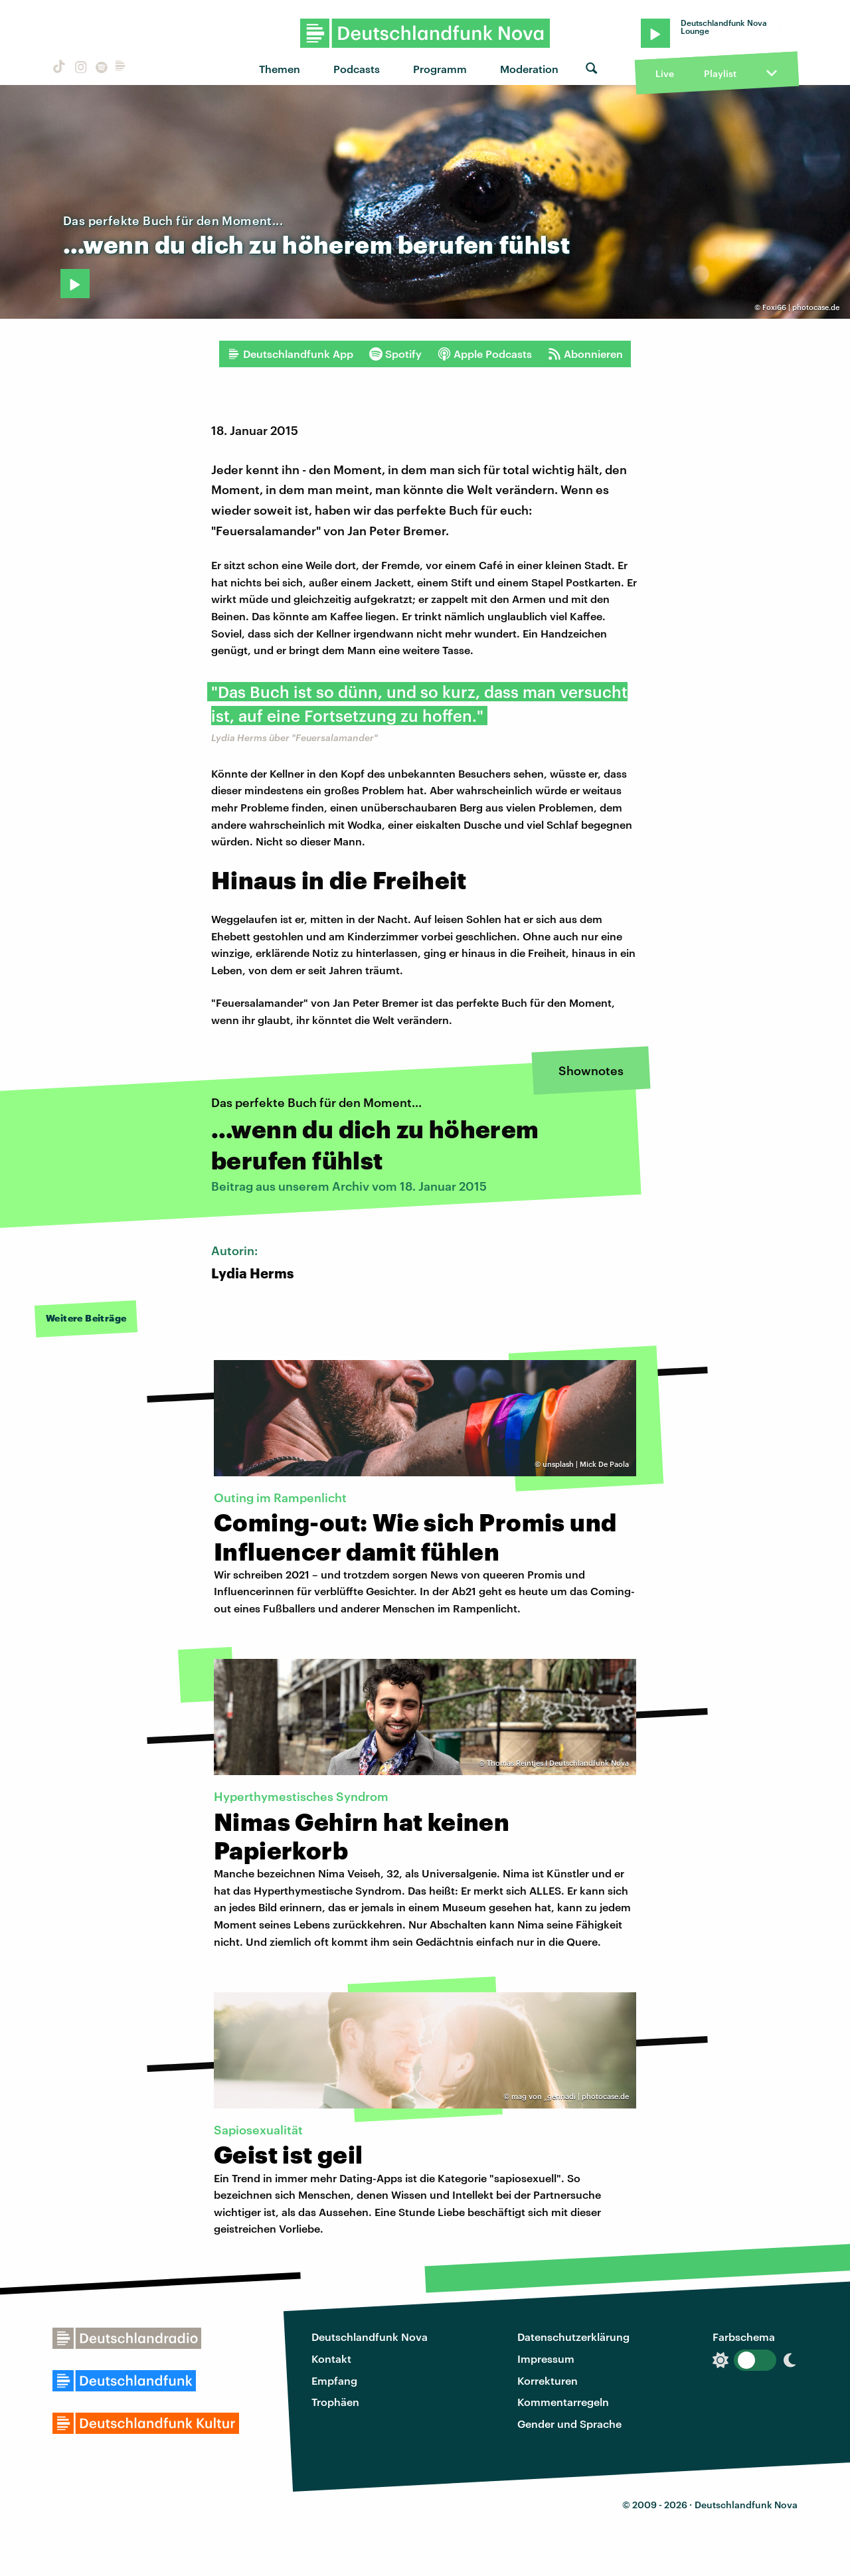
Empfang (334, 2380)
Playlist (720, 73)
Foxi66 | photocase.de (800, 307)
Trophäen (335, 2401)
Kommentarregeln (563, 2401)
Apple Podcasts (485, 354)
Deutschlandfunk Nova (369, 2336)
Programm (440, 68)
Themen (279, 68)
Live (664, 73)
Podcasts (356, 68)
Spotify (395, 354)
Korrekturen (547, 2380)
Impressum (545, 2358)
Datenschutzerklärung (573, 2336)
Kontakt (331, 2358)
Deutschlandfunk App (290, 354)
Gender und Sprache (569, 2423)
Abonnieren (585, 354)
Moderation (529, 68)
